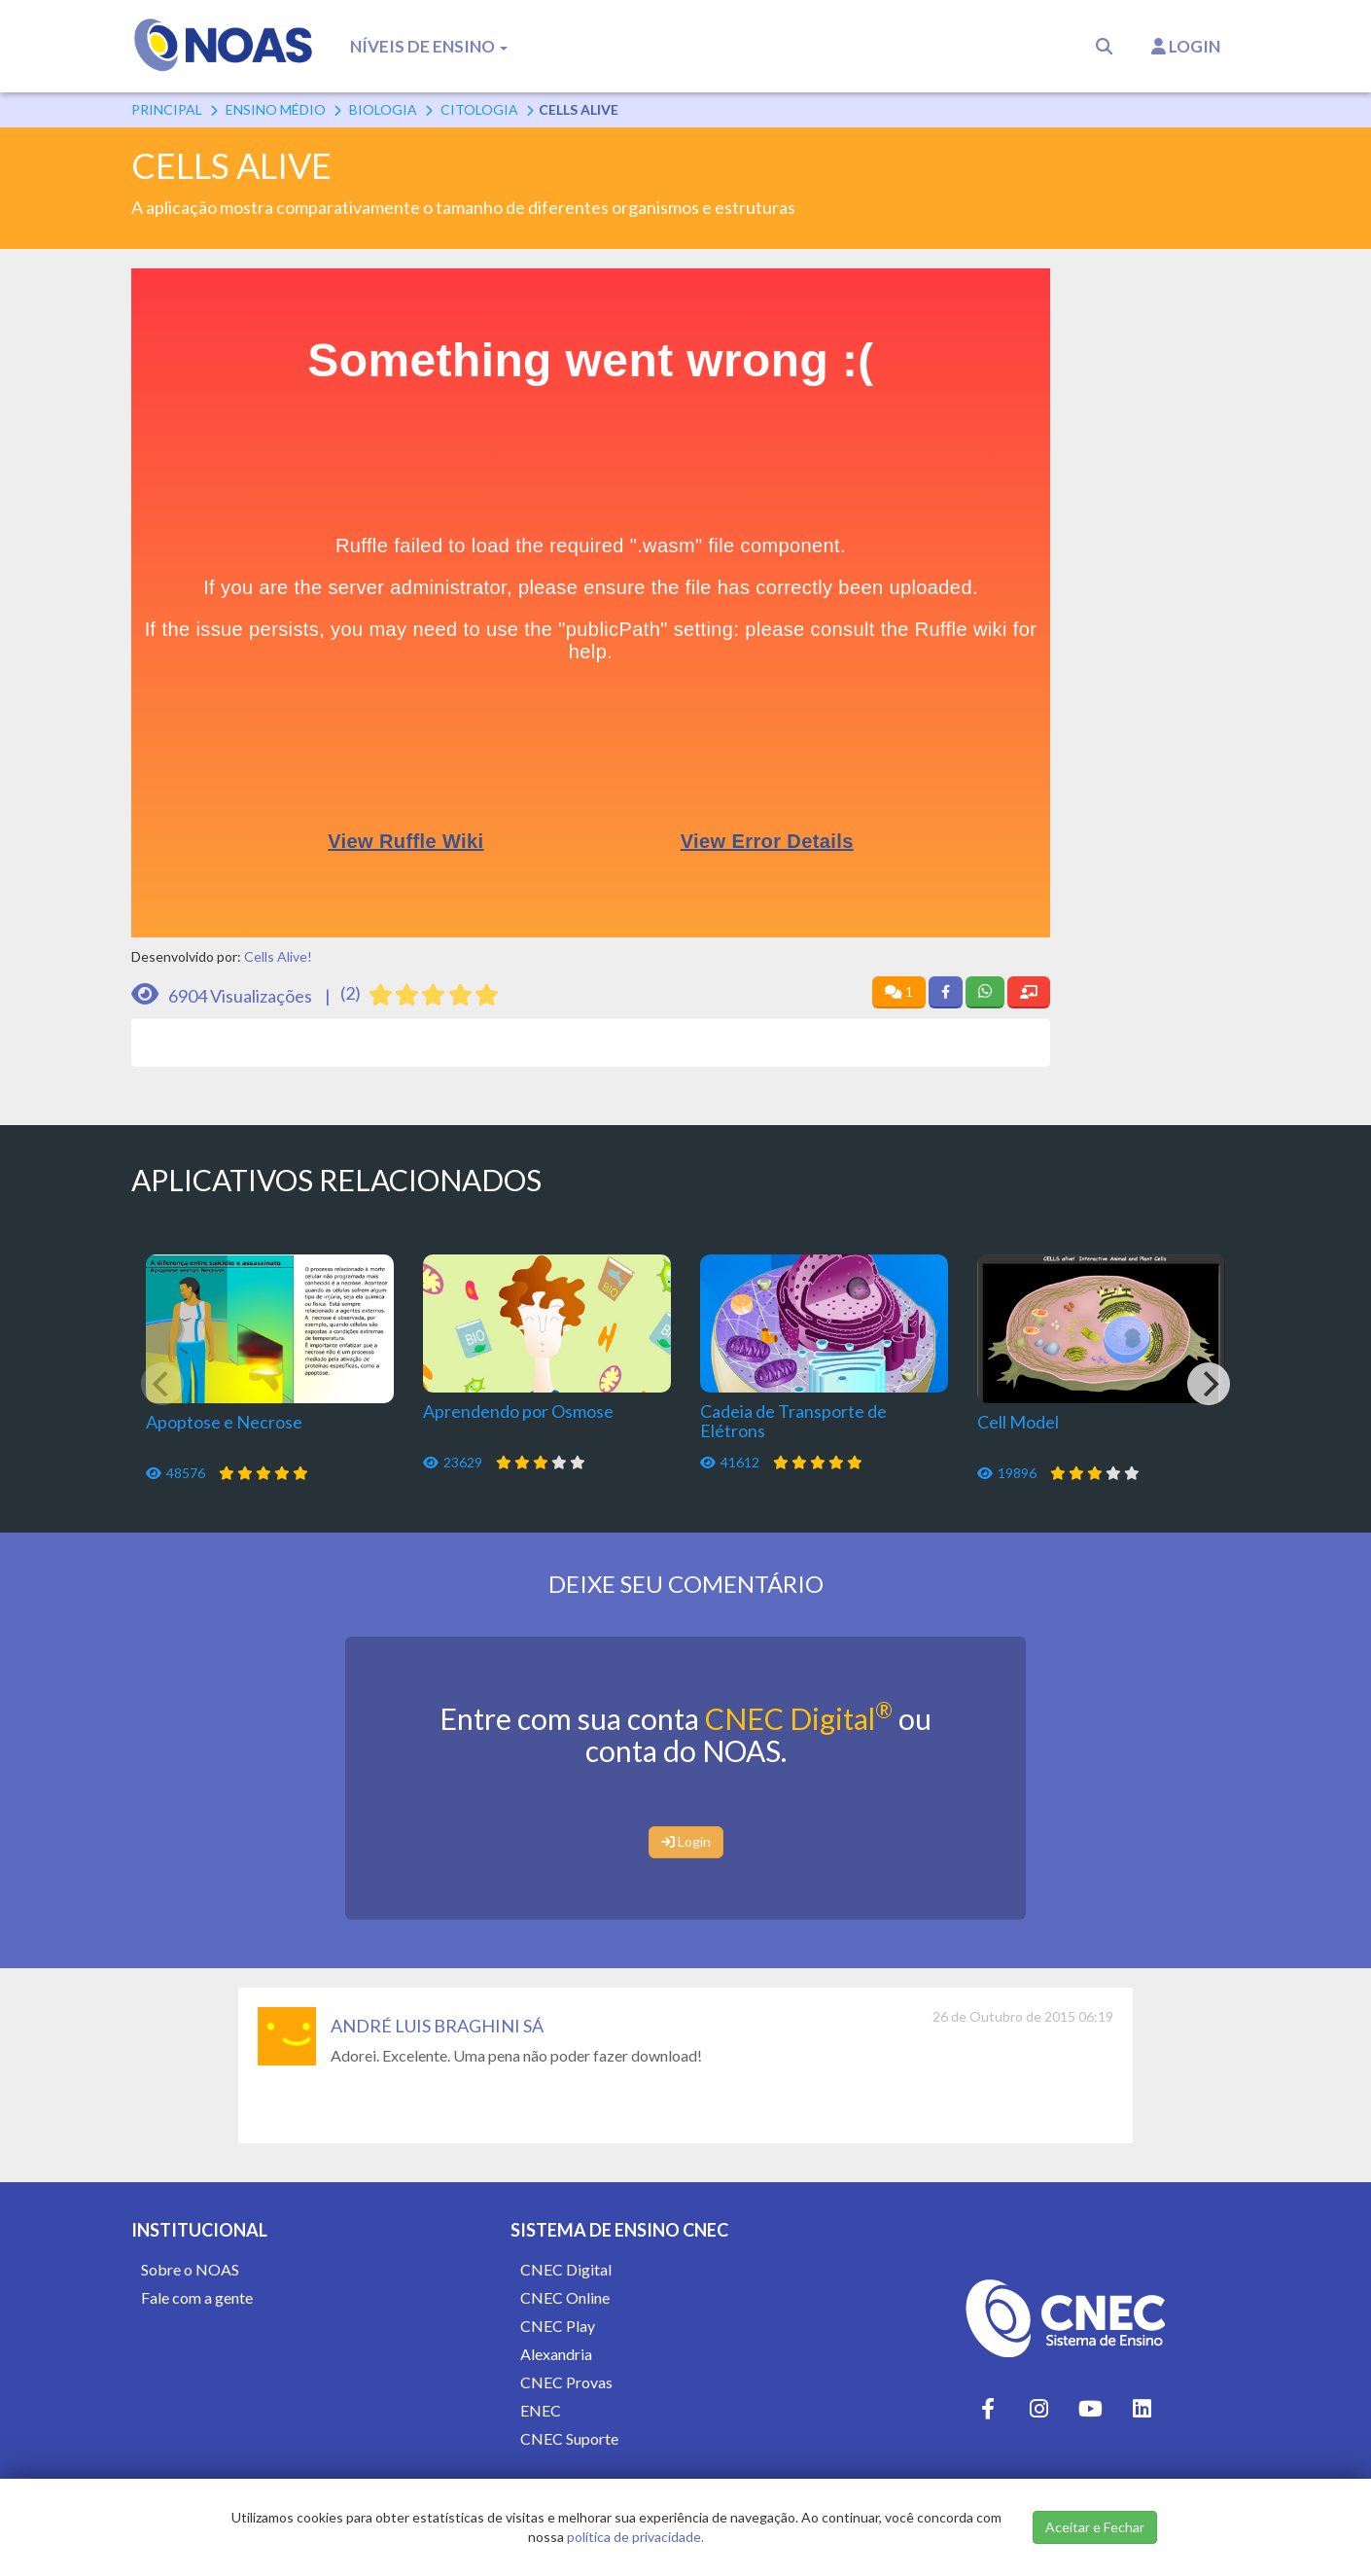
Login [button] (686, 1841)
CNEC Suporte (569, 2438)
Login (1185, 46)
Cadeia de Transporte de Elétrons (793, 1420)
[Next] (1208, 1383)
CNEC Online (565, 2297)
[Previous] (162, 1383)
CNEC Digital (799, 1718)
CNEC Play (557, 2325)
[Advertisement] (1159, 560)
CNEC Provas (566, 2382)
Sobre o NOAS (190, 2269)
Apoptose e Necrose (224, 1421)
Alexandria (556, 2354)
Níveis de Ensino (429, 46)
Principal (166, 109)
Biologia (383, 109)
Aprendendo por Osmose (518, 1411)
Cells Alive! (278, 956)
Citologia (479, 109)
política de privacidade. (635, 2536)
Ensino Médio (276, 109)
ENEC (540, 2410)
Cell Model (1018, 1421)
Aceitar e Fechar (1094, 2527)
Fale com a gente (197, 2297)
